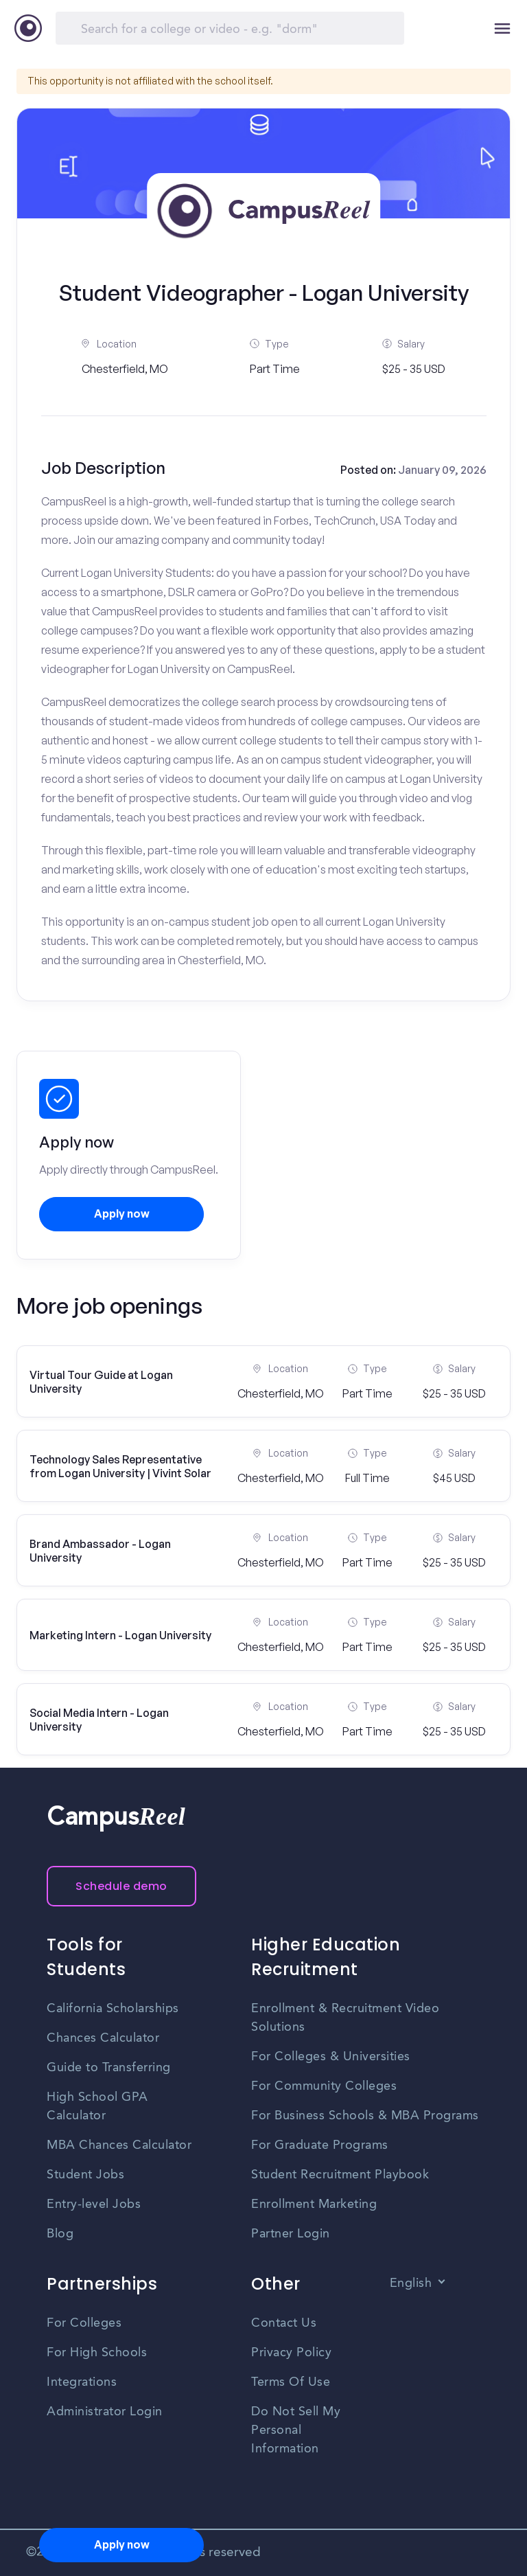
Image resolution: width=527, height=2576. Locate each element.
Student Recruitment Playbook (340, 2175)
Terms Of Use (290, 2382)
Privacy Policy (291, 2353)
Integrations (82, 2382)
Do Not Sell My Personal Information (295, 2430)
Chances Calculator (103, 2038)
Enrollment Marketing (314, 2204)
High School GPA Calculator (97, 2106)
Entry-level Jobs (94, 2204)
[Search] (230, 28)
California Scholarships (113, 2009)
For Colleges (84, 2323)
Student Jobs (85, 2175)
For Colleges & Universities (330, 2057)
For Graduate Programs (319, 2145)
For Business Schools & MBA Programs (365, 2116)
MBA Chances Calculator (119, 2145)
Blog (60, 2234)
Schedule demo (121, 1886)
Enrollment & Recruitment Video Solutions (345, 2018)
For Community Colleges (324, 2086)
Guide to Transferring (109, 2068)
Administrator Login (105, 2412)
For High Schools (97, 2353)
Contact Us (283, 2323)
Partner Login (290, 2234)
